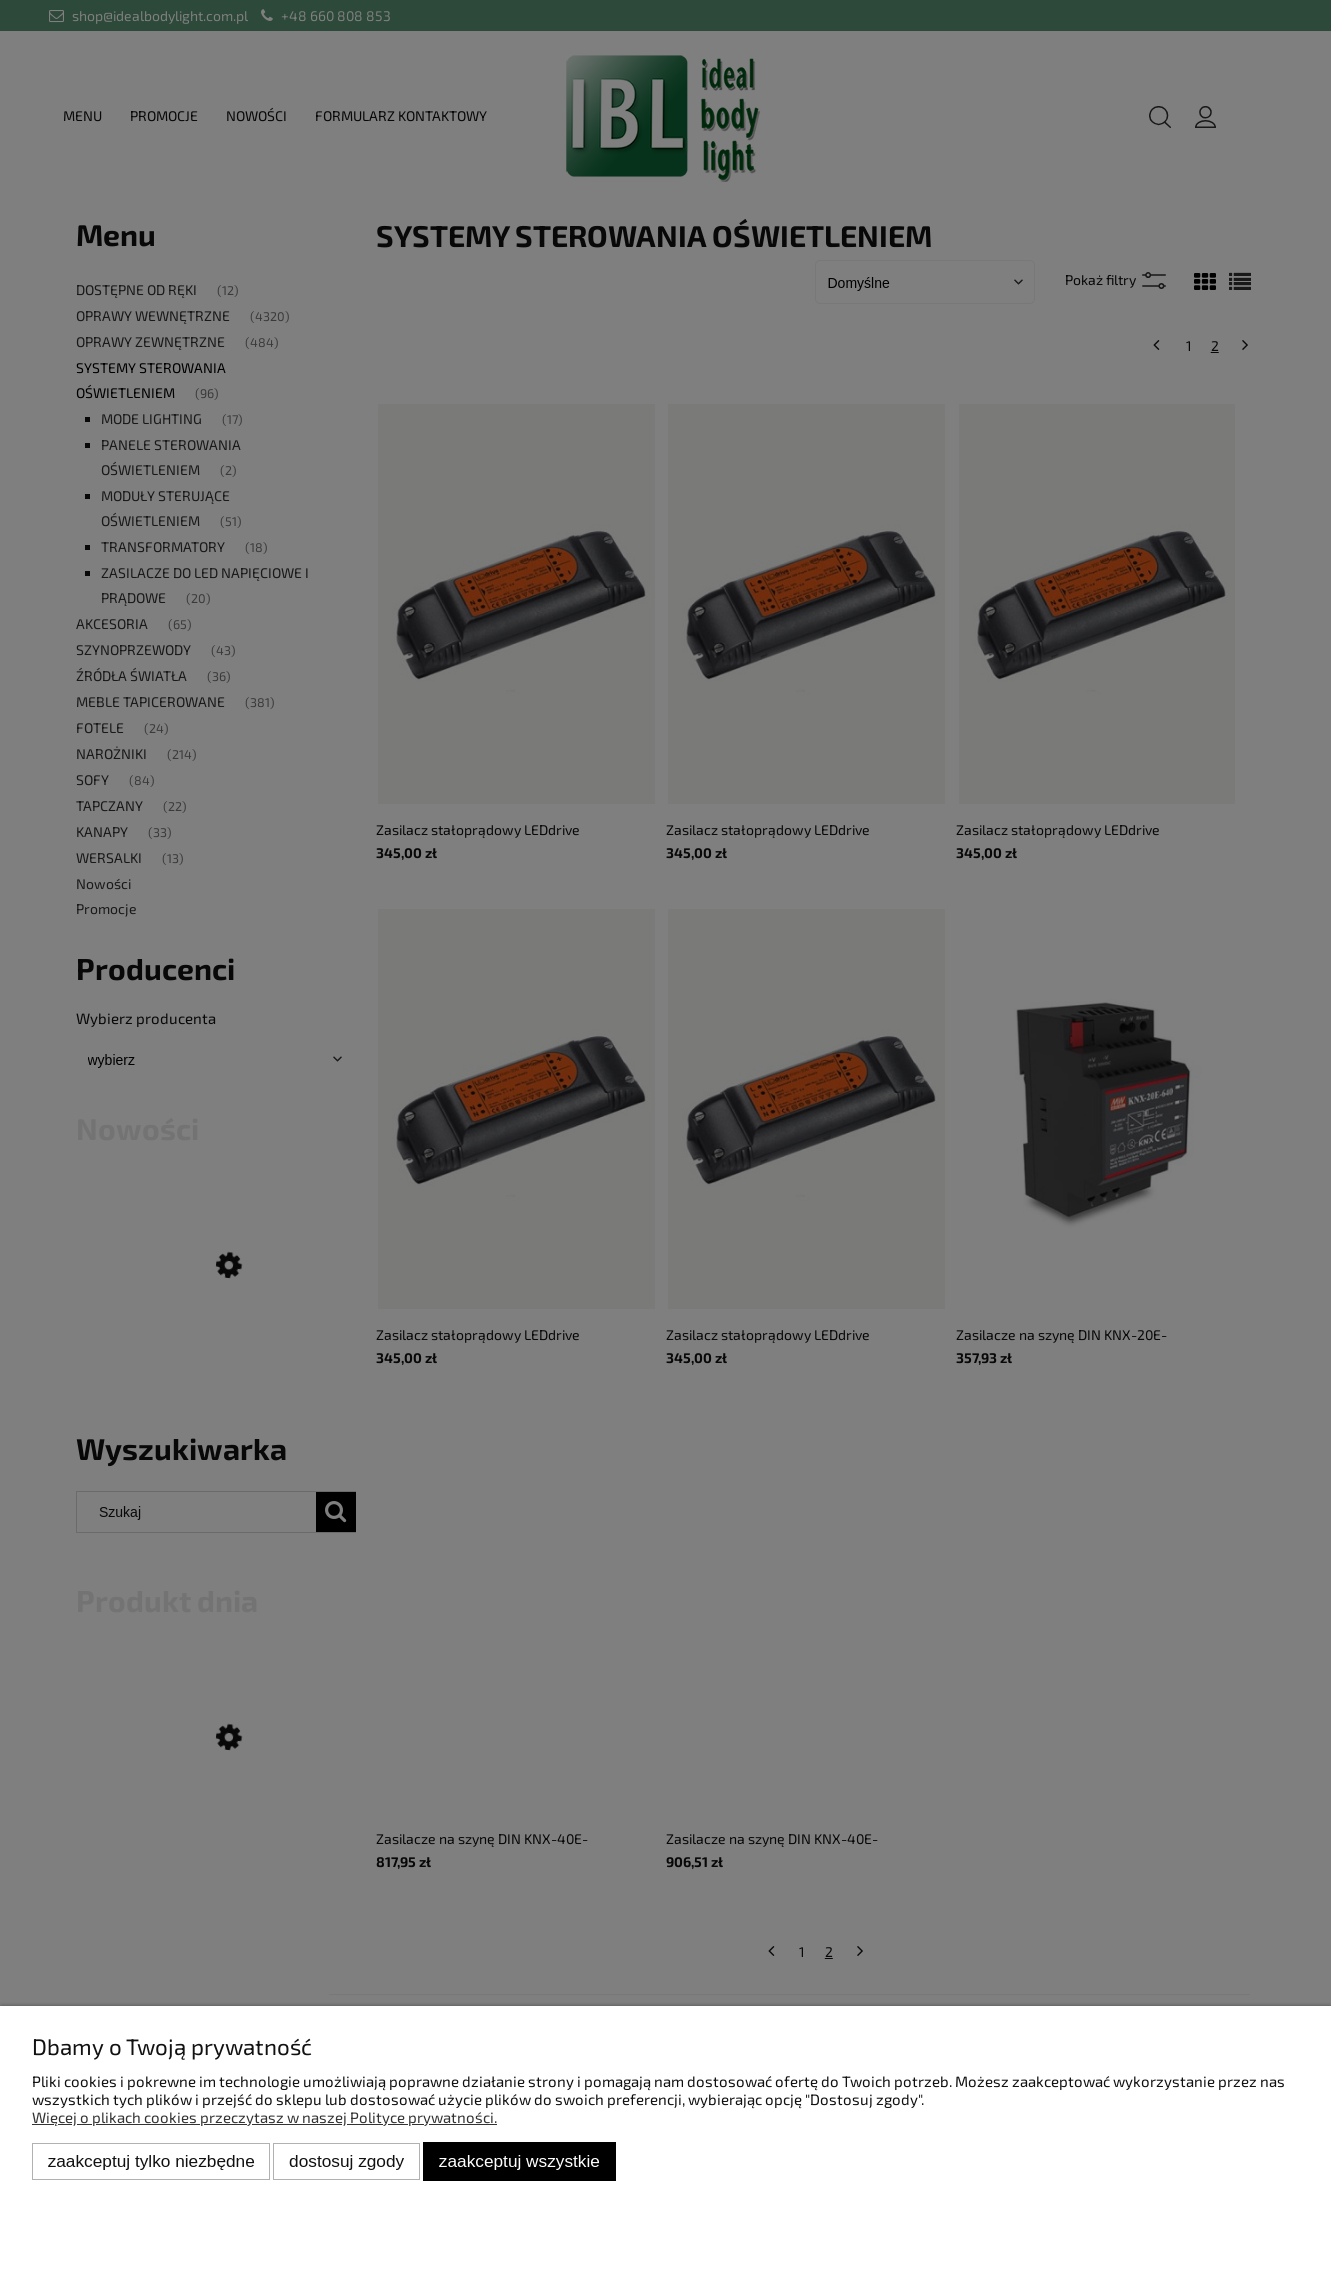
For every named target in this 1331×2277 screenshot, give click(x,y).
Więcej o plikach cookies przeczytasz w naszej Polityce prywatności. (264, 2117)
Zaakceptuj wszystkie (519, 2161)
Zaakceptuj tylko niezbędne (151, 2161)
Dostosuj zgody (346, 2161)
